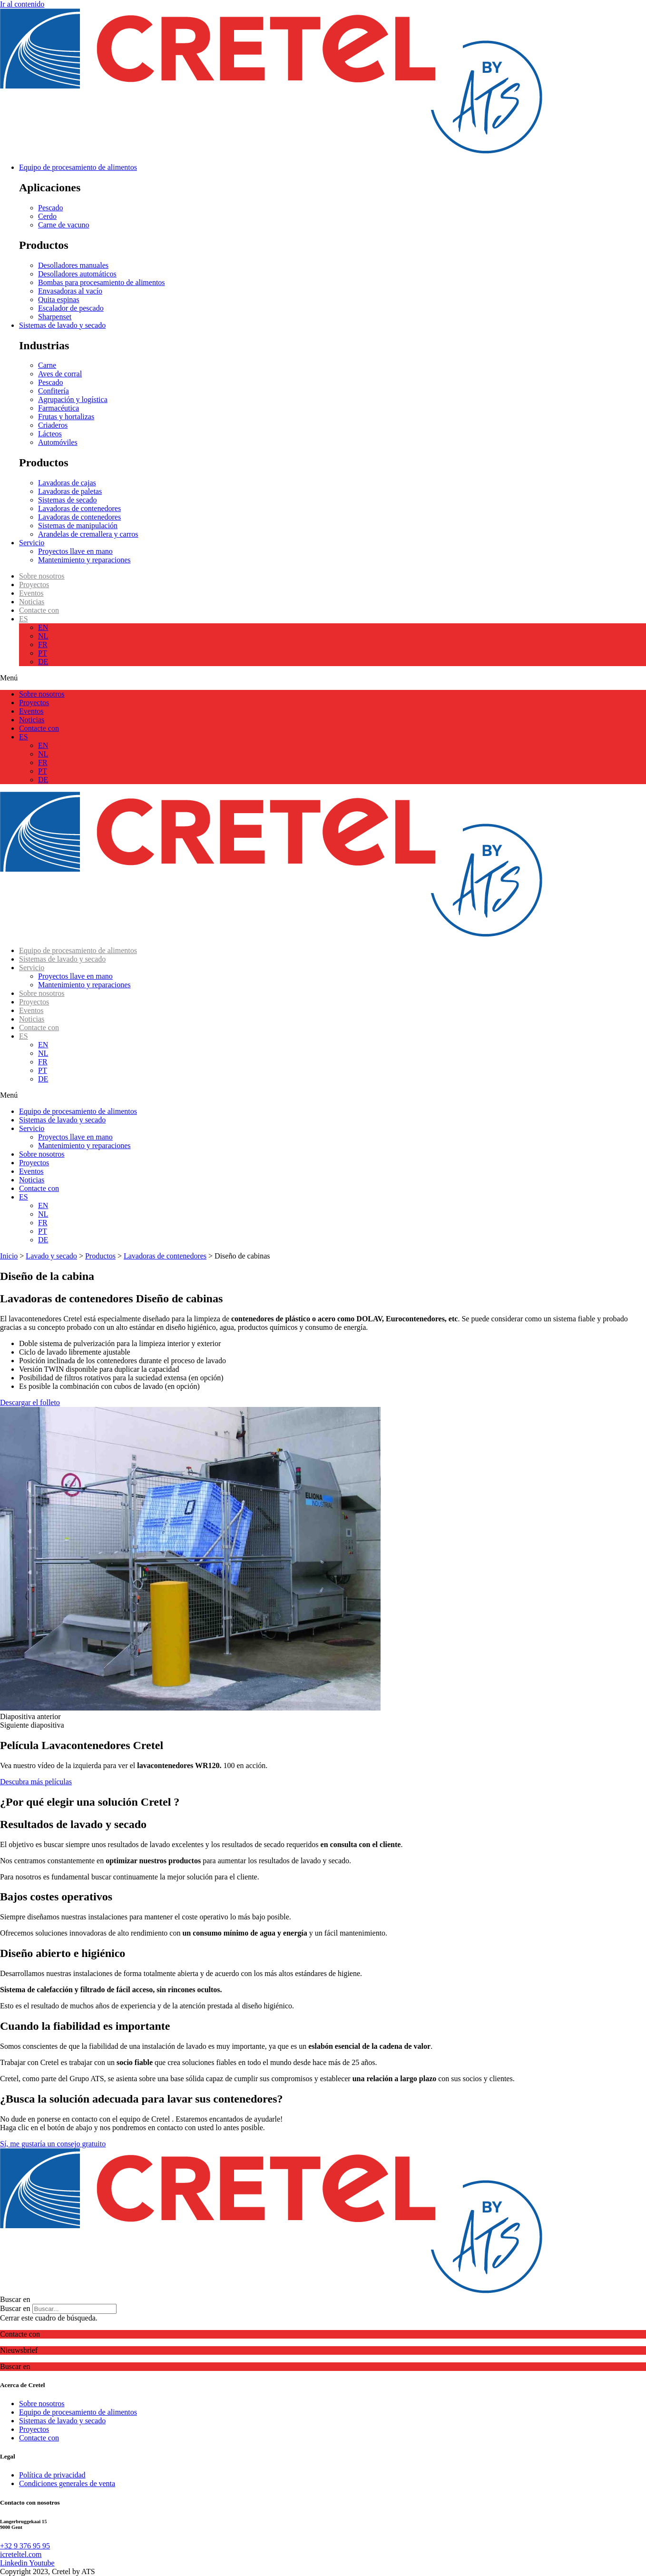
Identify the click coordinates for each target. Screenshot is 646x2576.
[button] (323, 678)
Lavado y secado (51, 1256)
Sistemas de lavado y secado (62, 959)
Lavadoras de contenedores (165, 1256)
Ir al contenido (22, 4)
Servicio (31, 968)
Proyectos (34, 584)
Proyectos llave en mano (75, 976)
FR (43, 644)
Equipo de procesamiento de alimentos (78, 950)
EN (43, 627)
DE (43, 662)
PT (42, 653)
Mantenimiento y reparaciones (84, 985)
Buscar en (15, 2308)
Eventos (31, 593)
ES (23, 619)
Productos (100, 1256)
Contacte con (39, 610)
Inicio (9, 1256)
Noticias (31, 602)
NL (43, 636)
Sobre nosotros (42, 576)
